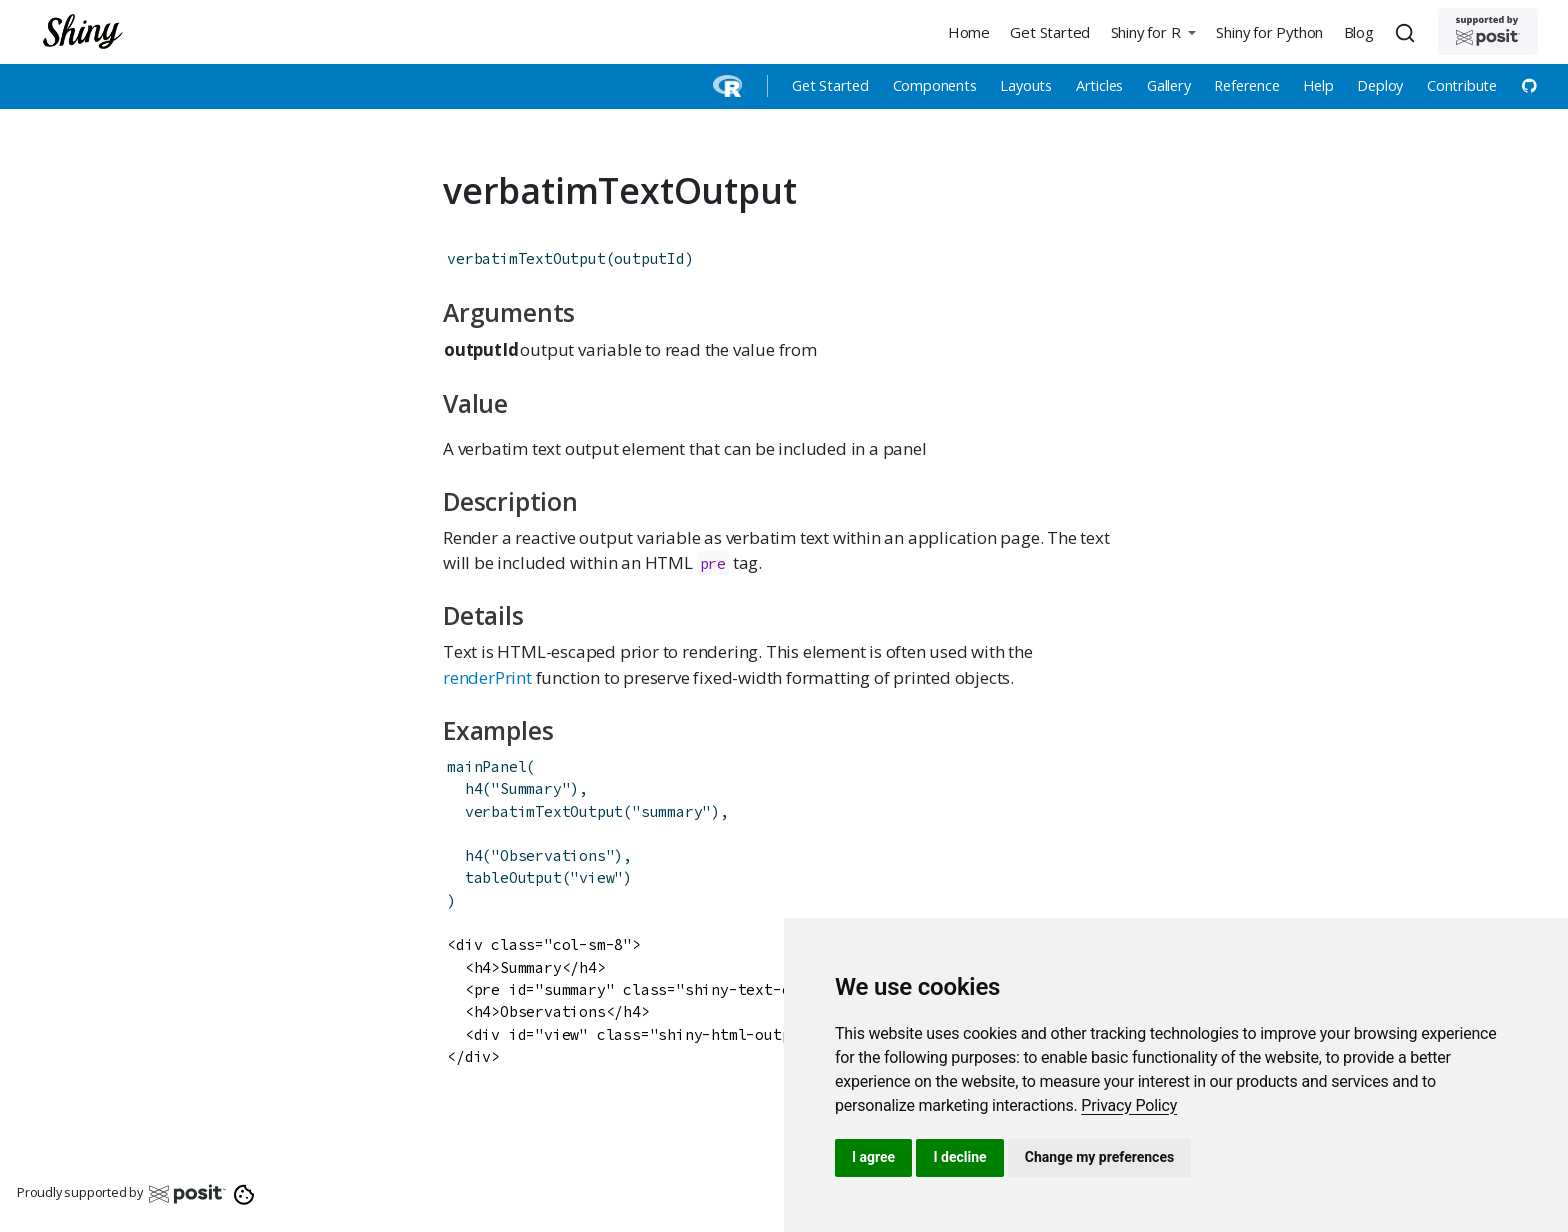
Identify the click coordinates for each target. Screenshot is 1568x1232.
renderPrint (487, 677)
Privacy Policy (1129, 1105)
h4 (474, 788)
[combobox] (1408, 32)
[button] (1153, 31)
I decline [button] (959, 1157)
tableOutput (513, 877)
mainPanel (486, 766)
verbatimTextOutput (526, 258)
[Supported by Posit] (1488, 31)
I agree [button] (873, 1157)
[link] (1129, 1105)
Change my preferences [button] (1099, 1157)
